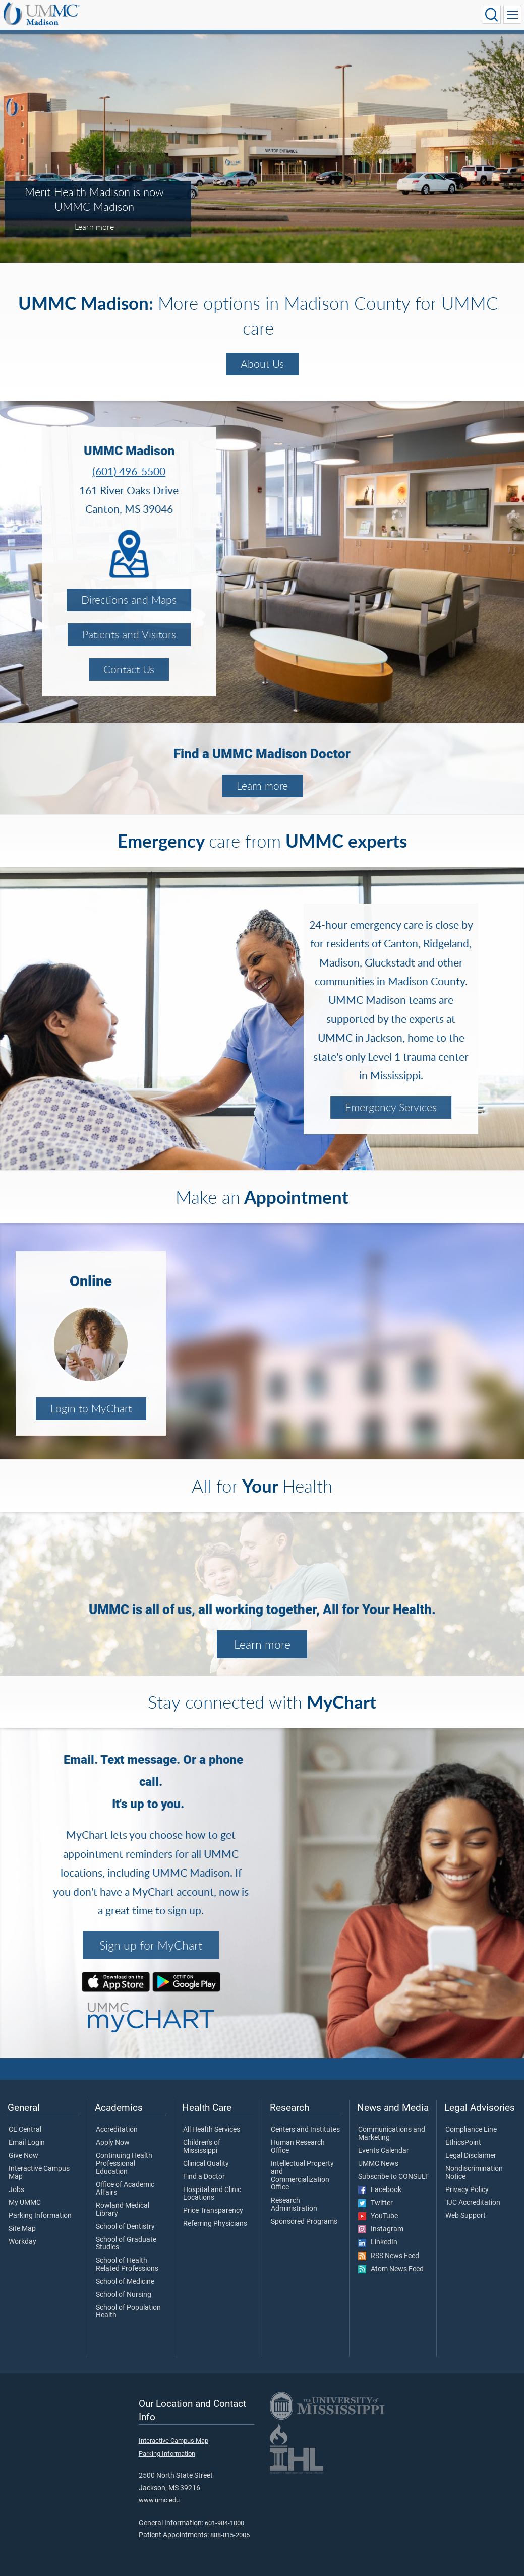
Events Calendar (383, 2151)
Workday (22, 2242)
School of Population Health (128, 2312)
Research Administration (294, 2205)
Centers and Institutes (305, 2130)
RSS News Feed (388, 2256)
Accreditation (117, 2130)
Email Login (27, 2143)
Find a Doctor (204, 2177)
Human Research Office (298, 2147)
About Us (262, 364)
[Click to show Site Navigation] (512, 15)
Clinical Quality (206, 2164)
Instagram (380, 2229)
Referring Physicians (215, 2224)
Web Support (465, 2216)
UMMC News (378, 2164)
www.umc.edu (159, 2500)
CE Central (25, 2130)
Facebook (379, 2190)
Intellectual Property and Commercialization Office (302, 2176)
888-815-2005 (230, 2535)
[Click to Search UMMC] (492, 15)
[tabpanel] (262, 147)
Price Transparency (213, 2211)
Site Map (22, 2229)
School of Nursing (123, 2295)
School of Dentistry (125, 2227)
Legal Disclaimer (470, 2156)
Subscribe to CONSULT (393, 2177)
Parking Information (40, 2216)
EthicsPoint (463, 2143)
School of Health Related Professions (127, 2265)
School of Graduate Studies (126, 2244)
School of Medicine (125, 2282)
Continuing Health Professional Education (124, 2163)
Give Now (23, 2156)
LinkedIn (377, 2242)
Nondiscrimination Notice (474, 2173)
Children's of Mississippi (201, 2147)
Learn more (262, 786)
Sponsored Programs (304, 2222)
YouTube (378, 2216)
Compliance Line (471, 2130)
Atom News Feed (391, 2269)
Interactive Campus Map (39, 2173)
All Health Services (211, 2130)
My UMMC (25, 2203)
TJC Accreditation (472, 2203)
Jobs (16, 2190)
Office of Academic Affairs (125, 2189)
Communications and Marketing (391, 2134)
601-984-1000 (224, 2523)
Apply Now (113, 2143)
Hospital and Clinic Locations (212, 2194)
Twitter (375, 2203)
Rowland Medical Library (122, 2210)
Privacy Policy (467, 2190)
